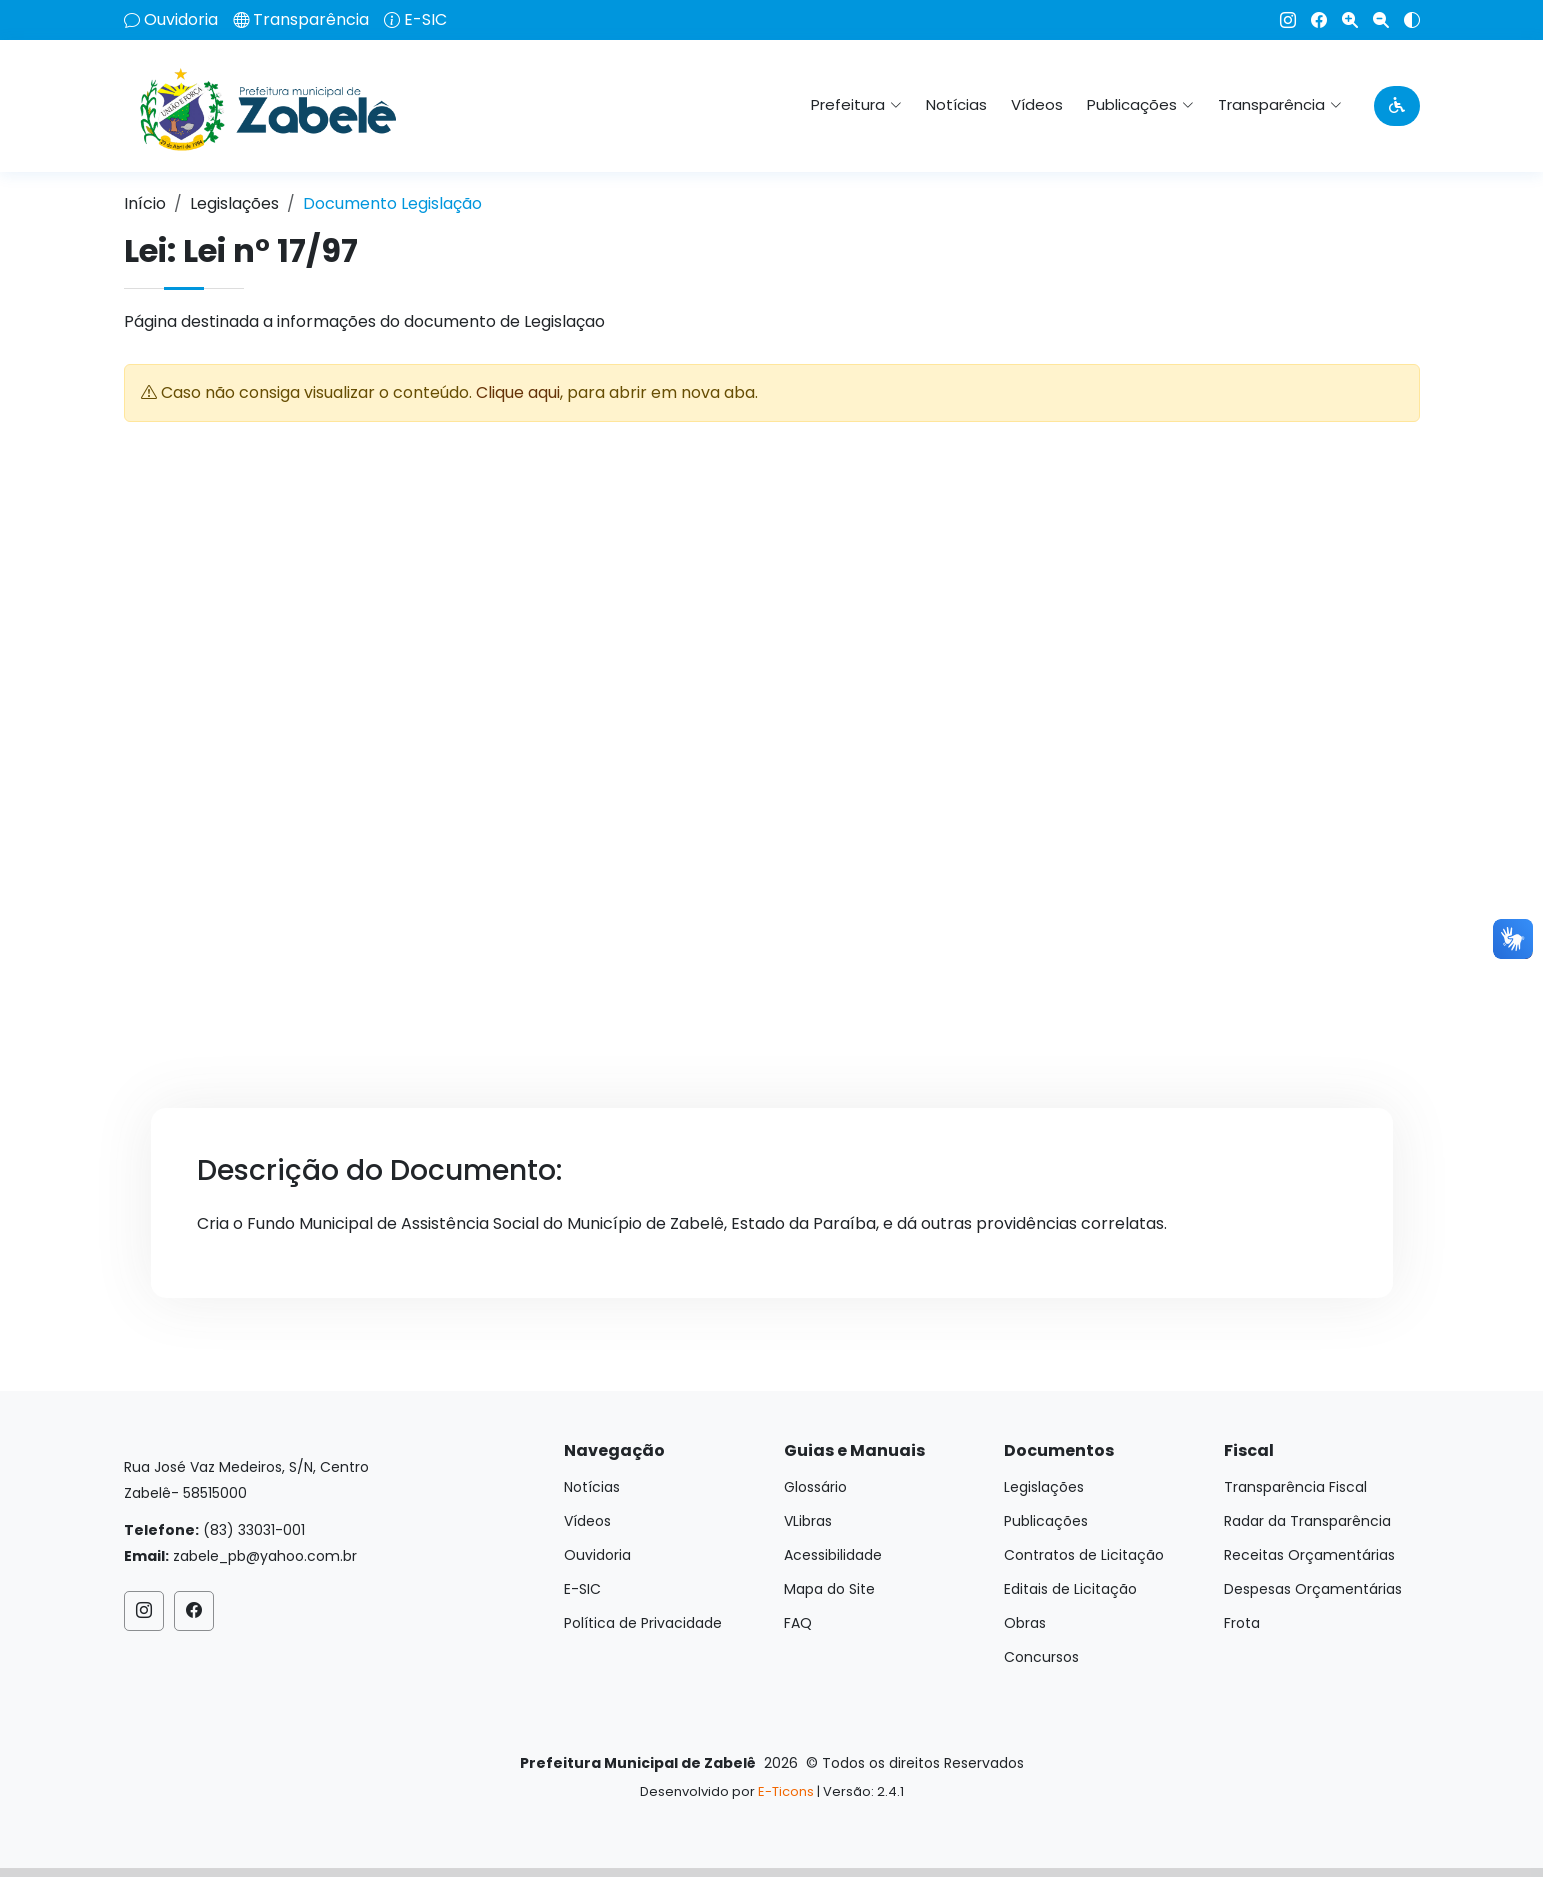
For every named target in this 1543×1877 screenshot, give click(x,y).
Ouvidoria (181, 20)
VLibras (808, 1521)
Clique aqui (518, 392)
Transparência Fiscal (1295, 1487)
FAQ (798, 1623)
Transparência (311, 20)
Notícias (956, 104)
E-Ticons (786, 1791)
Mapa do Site (829, 1589)
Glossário (815, 1487)
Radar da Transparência (1307, 1521)
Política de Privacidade (643, 1623)
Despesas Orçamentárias (1313, 1589)
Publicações (1046, 1521)
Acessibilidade (833, 1555)
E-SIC (425, 20)
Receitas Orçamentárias (1309, 1555)
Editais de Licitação (1070, 1589)
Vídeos (1037, 104)
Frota (1242, 1623)
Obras (1025, 1623)
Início (145, 203)
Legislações (234, 203)
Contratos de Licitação (1084, 1555)
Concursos (1041, 1657)
